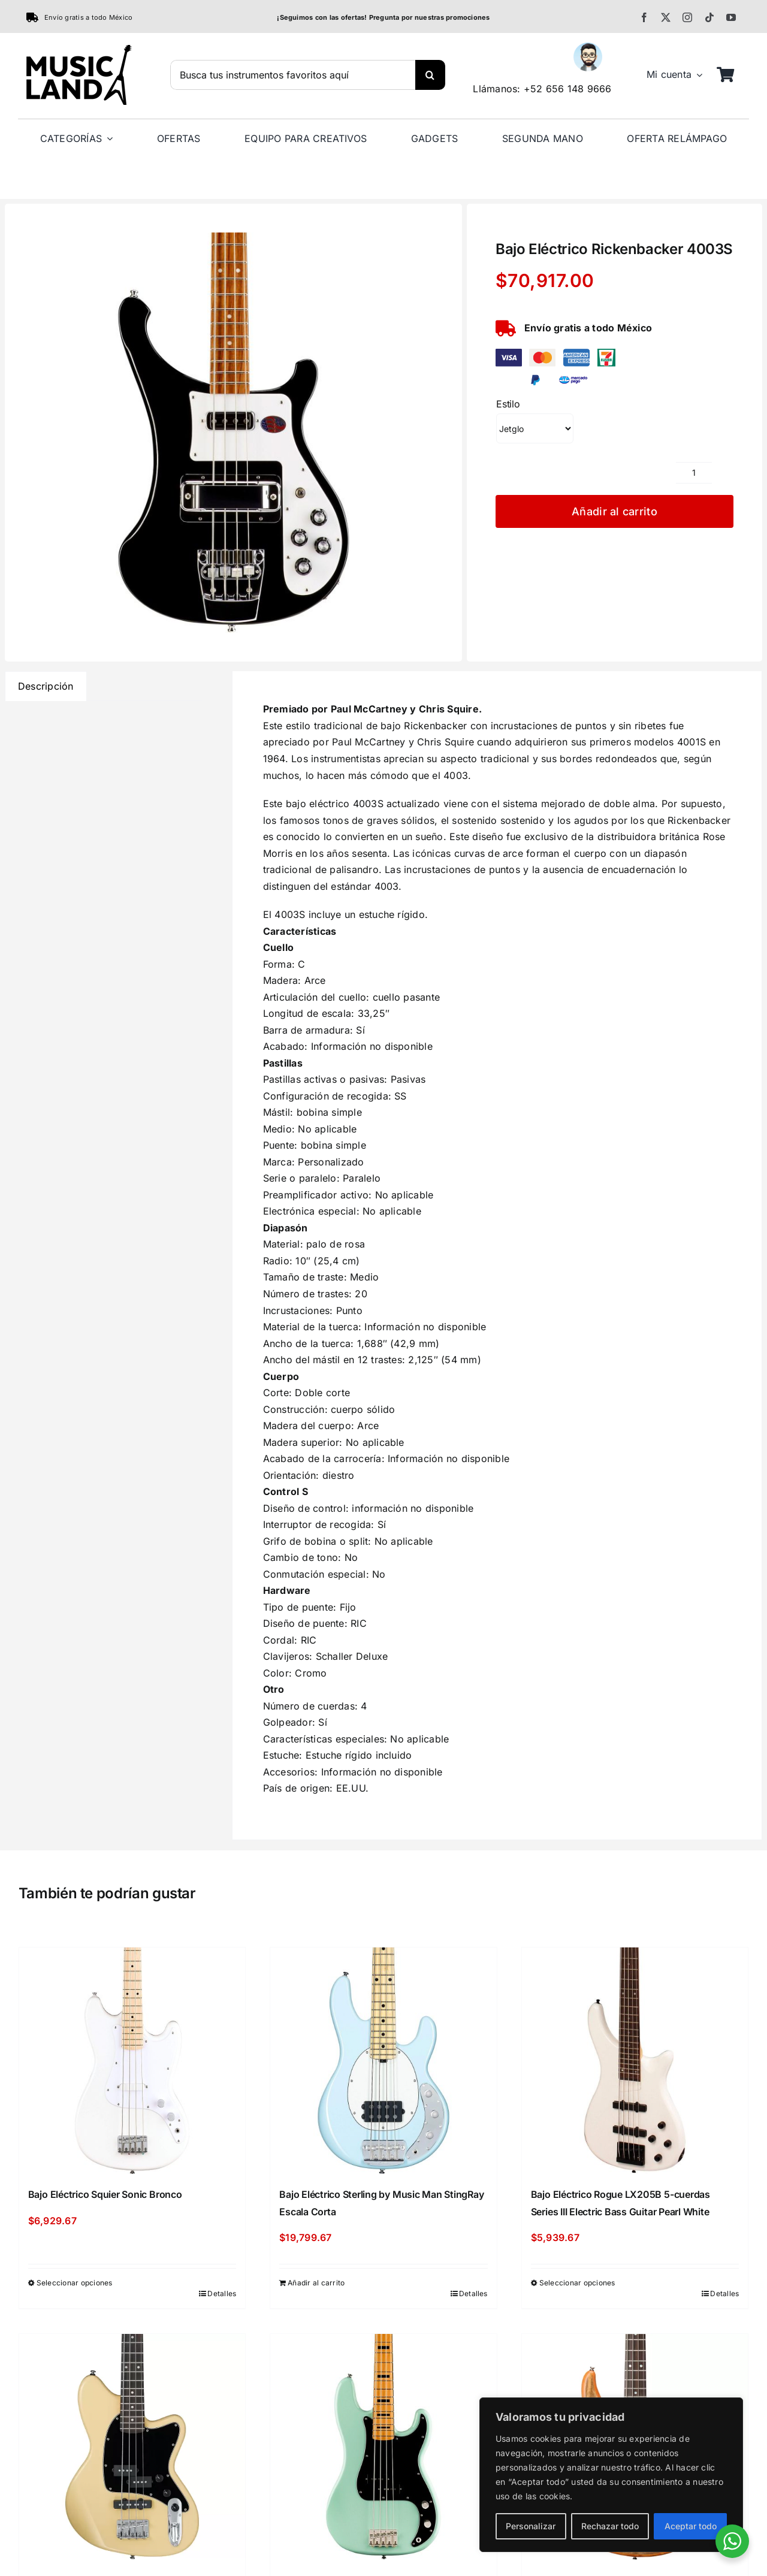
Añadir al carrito (614, 511)
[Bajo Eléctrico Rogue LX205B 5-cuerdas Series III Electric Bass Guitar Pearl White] (635, 2060)
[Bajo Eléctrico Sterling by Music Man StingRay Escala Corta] (383, 2060)
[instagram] (687, 17)
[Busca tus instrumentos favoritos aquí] (292, 75)
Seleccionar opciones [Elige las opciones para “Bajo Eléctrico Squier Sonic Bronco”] (75, 2282)
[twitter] (666, 17)
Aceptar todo (691, 2526)
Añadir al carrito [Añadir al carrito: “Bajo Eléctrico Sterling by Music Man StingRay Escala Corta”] (316, 2282)
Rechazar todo (610, 2526)
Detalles (221, 2293)
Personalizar (530, 2526)
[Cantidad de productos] (694, 473)
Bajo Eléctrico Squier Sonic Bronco (105, 2194)
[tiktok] (709, 17)
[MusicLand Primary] (78, 50)
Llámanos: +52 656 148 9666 (542, 89)
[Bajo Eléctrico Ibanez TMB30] (132, 2447)
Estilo (508, 404)
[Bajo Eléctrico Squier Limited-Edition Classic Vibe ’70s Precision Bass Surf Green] (383, 2447)
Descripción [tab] (46, 686)
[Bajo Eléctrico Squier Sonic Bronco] (132, 2060)
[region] (611, 2474)
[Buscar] (430, 75)
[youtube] (731, 17)
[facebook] (644, 17)
